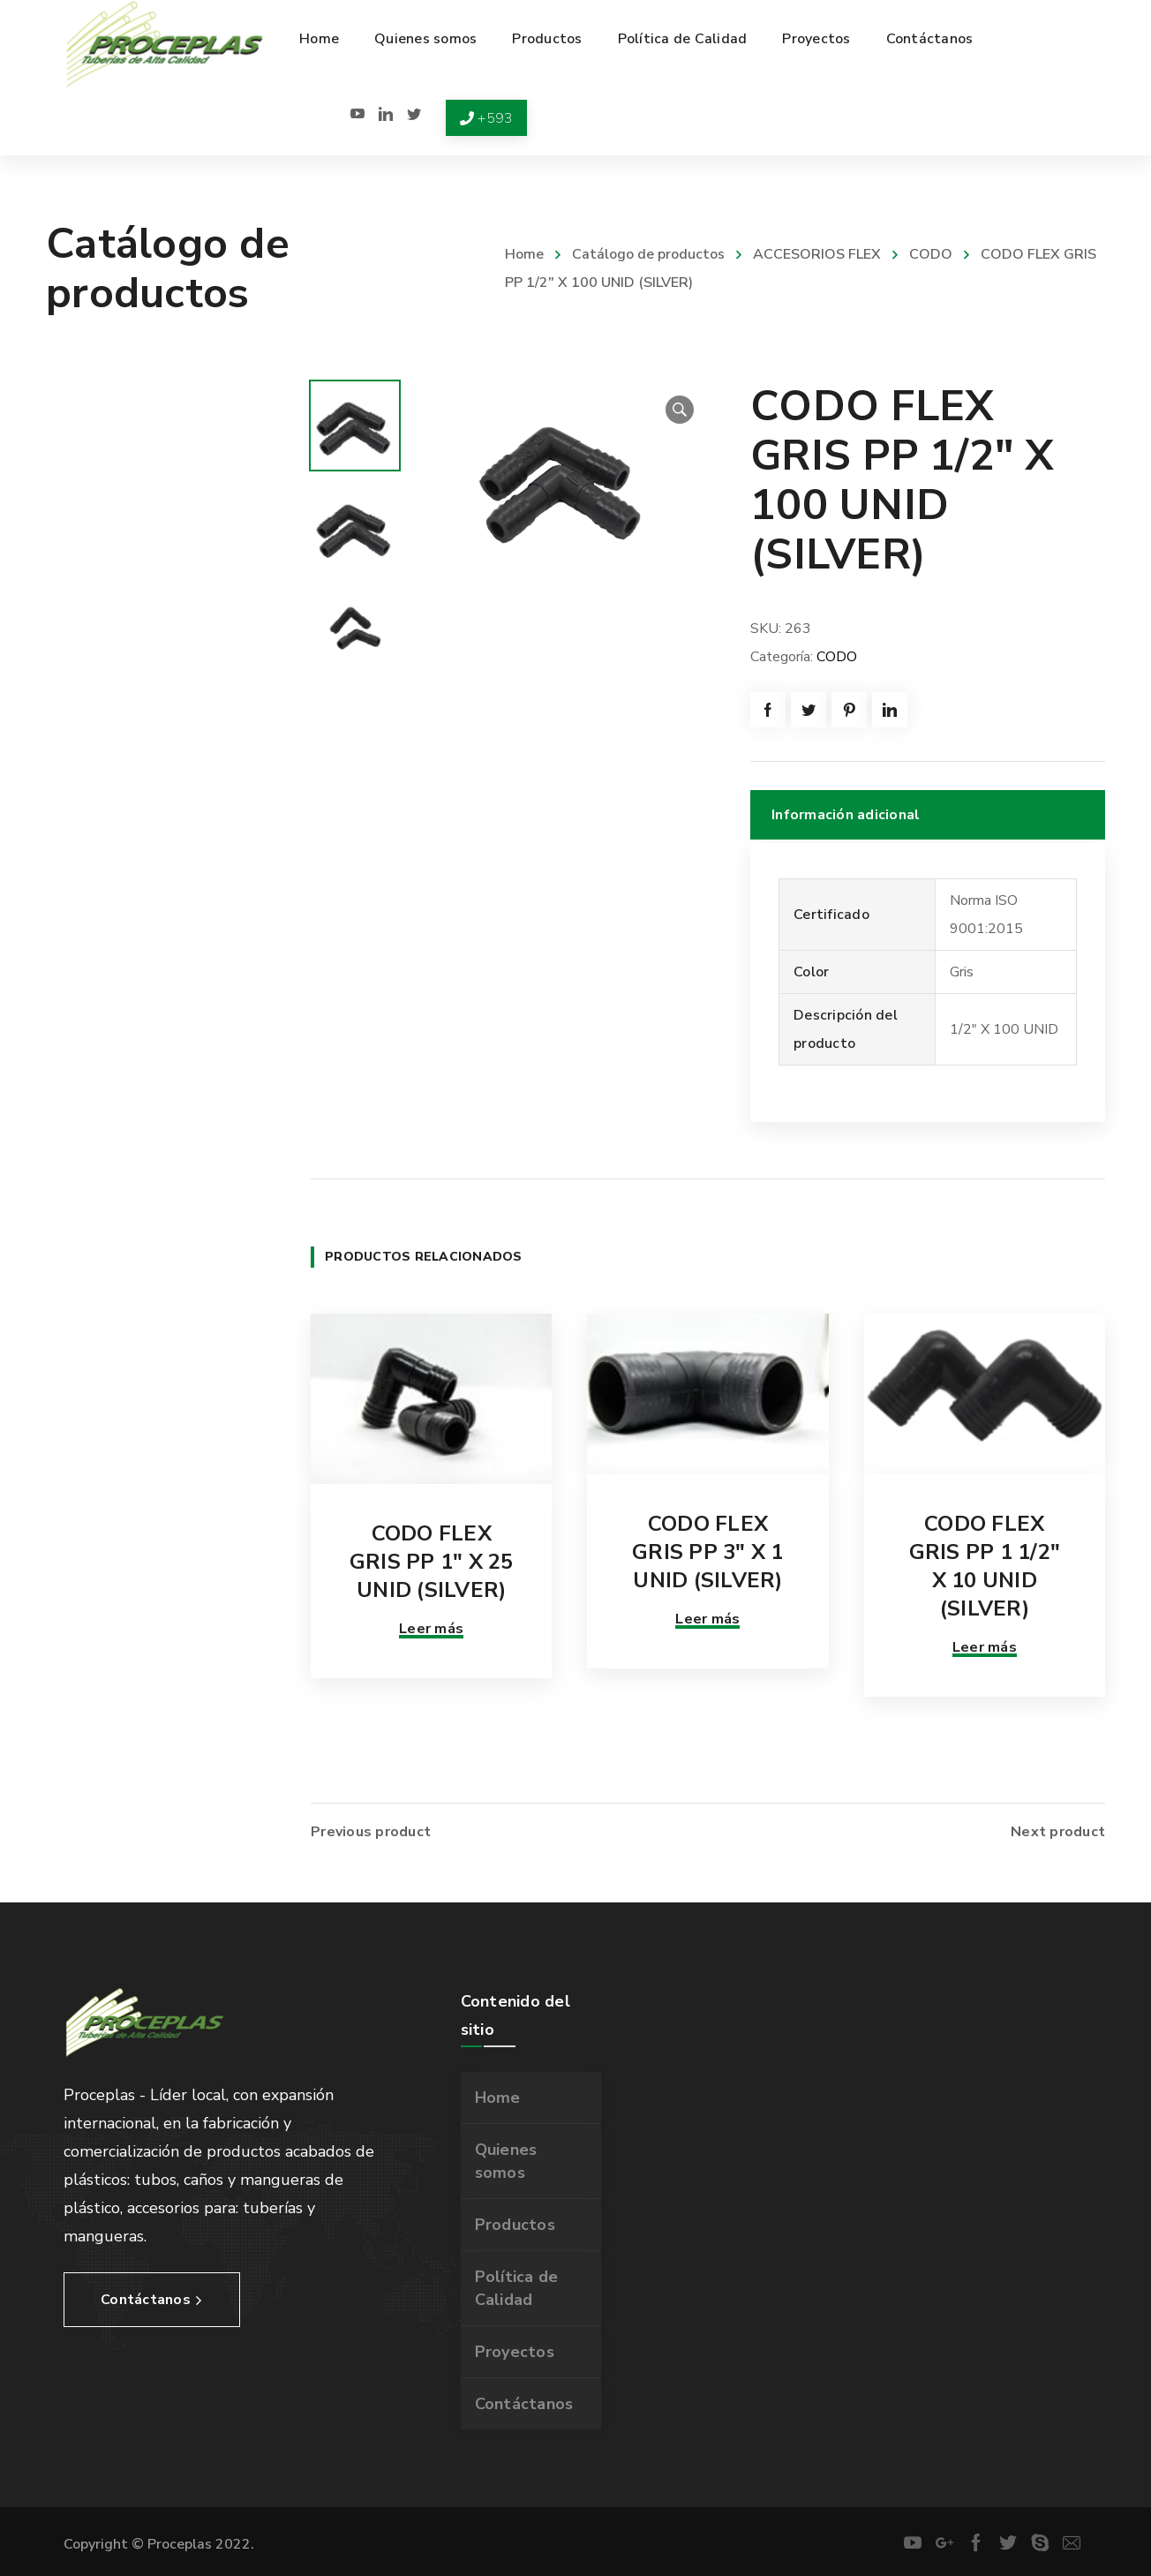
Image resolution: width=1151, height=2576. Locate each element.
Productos (515, 2224)
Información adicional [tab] (845, 815)
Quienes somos (506, 2161)
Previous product (371, 1832)
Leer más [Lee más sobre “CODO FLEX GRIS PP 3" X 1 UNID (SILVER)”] (707, 1619)
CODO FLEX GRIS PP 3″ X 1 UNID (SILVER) (708, 1552)
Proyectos (514, 2351)
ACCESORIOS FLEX (817, 254)
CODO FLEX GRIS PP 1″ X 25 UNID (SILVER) (432, 1561)
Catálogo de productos (648, 254)
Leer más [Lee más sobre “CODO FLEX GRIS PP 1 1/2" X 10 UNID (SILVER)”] (984, 1647)
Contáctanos (524, 2403)
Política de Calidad (517, 2288)
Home (524, 254)
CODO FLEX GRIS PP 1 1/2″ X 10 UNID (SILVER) (985, 1566)
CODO (930, 254)
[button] (680, 409)
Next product (1058, 1832)
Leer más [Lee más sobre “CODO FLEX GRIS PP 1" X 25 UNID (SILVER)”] (431, 1628)
